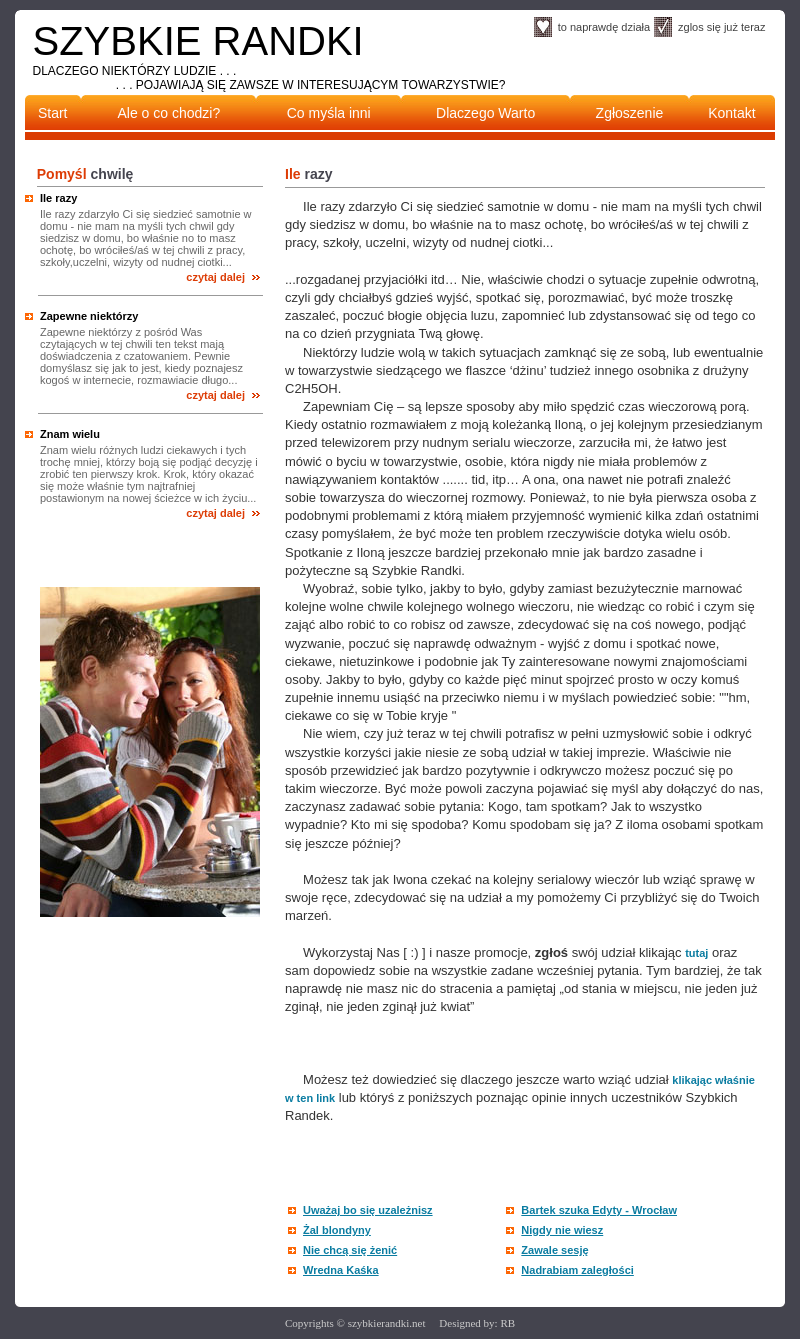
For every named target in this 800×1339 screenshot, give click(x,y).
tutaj (696, 953)
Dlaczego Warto (485, 113)
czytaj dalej (215, 277)
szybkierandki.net (387, 1323)
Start (53, 113)
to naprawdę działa (604, 27)
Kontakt (731, 113)
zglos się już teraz (721, 27)
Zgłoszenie (630, 113)
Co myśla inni (329, 113)
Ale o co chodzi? (169, 113)
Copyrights (311, 1323)
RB (507, 1323)
